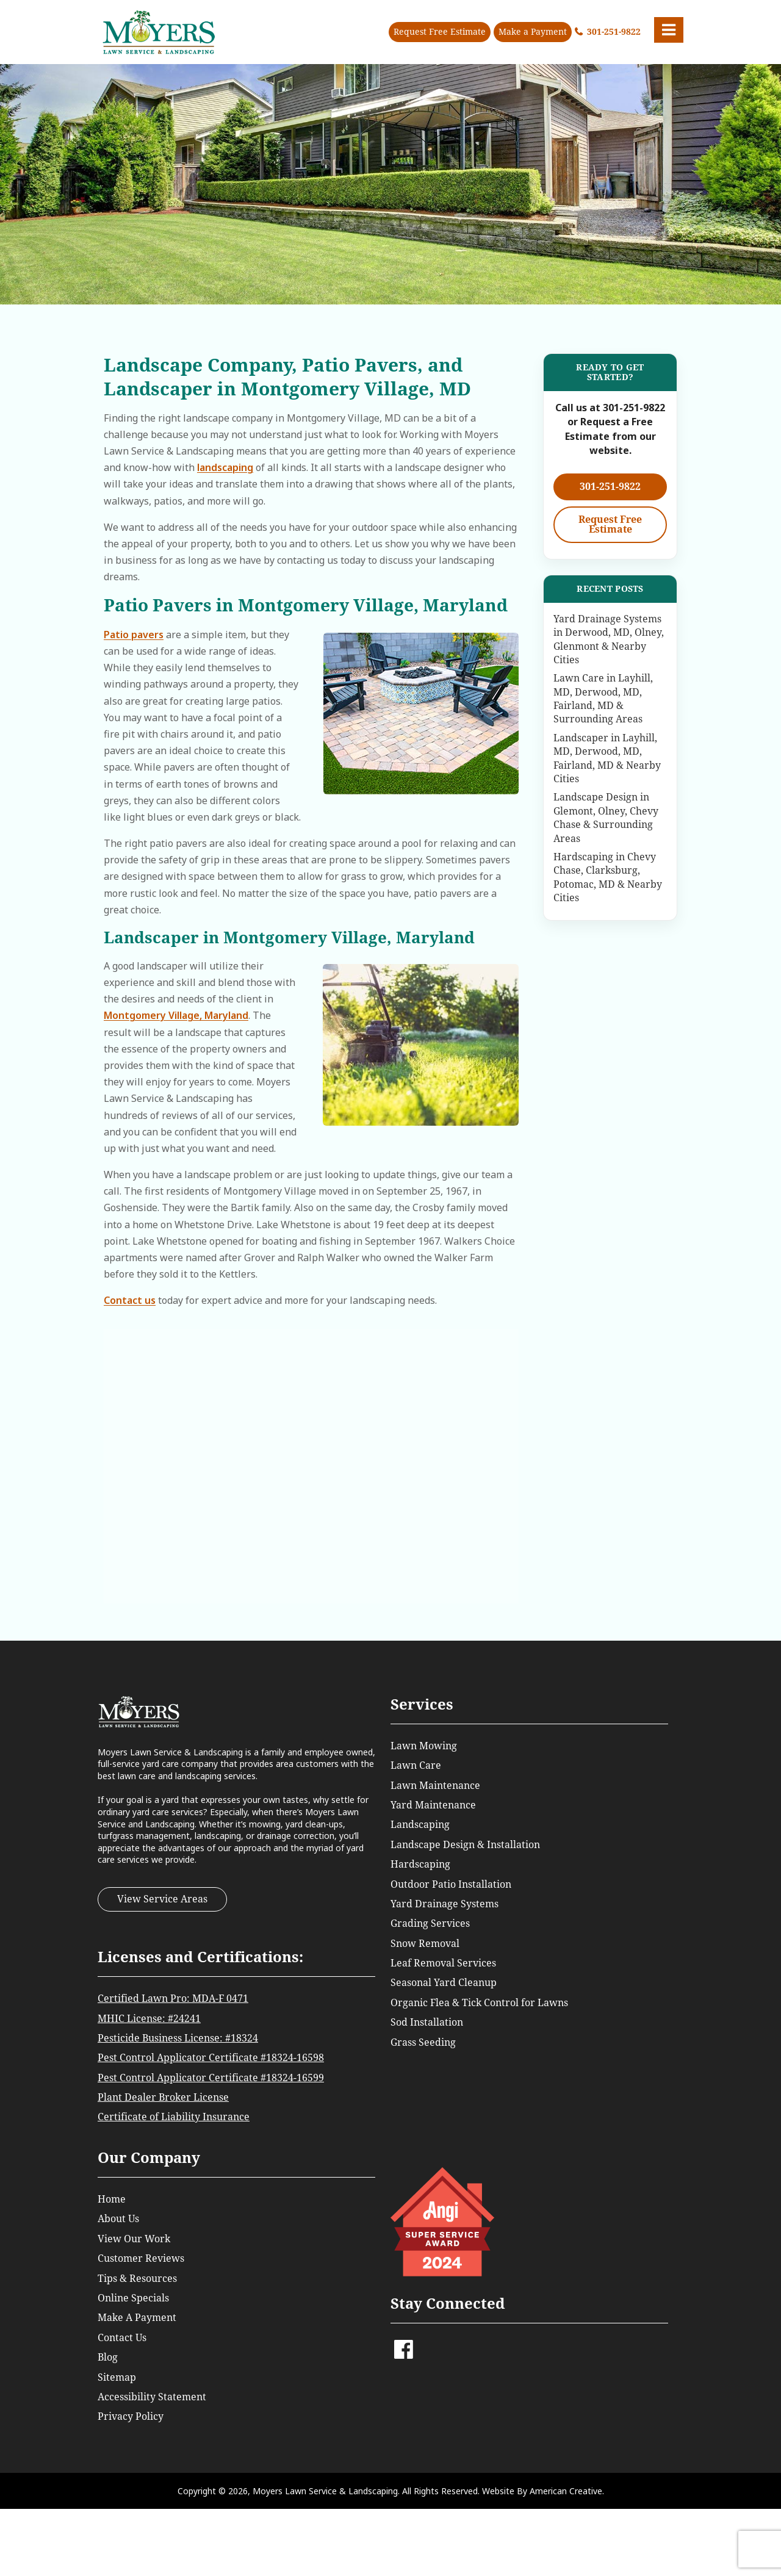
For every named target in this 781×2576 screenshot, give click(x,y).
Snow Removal (424, 1943)
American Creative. (567, 2491)
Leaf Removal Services (443, 1963)
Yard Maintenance (433, 1805)
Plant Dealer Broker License (163, 2097)
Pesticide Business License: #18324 (178, 2038)
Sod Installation (426, 2022)
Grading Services (430, 1923)
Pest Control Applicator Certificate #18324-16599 (211, 2078)
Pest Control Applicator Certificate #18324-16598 (211, 2057)
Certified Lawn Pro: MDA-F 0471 (173, 1998)
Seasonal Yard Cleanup (443, 1982)
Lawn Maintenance (435, 1785)
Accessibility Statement (152, 2397)
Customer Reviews (141, 2258)
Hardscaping (420, 1864)
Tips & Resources (137, 2278)
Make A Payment (137, 2317)
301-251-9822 (614, 32)
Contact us (130, 1300)
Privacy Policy (131, 2416)
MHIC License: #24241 (149, 2018)
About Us (118, 2219)
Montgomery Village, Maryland (176, 1015)
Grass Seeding (423, 2042)
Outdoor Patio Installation (450, 1884)
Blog (108, 2357)
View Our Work (134, 2239)
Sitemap (117, 2377)
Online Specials (133, 2298)
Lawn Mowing (423, 1746)
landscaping (225, 467)
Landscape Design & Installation (465, 1845)
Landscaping (420, 1824)
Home (112, 2199)
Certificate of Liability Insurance (174, 2117)
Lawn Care (415, 1765)
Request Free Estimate (440, 32)
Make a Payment (532, 32)
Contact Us (122, 2338)
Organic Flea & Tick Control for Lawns (479, 2003)
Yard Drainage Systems (444, 1904)
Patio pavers (134, 634)
